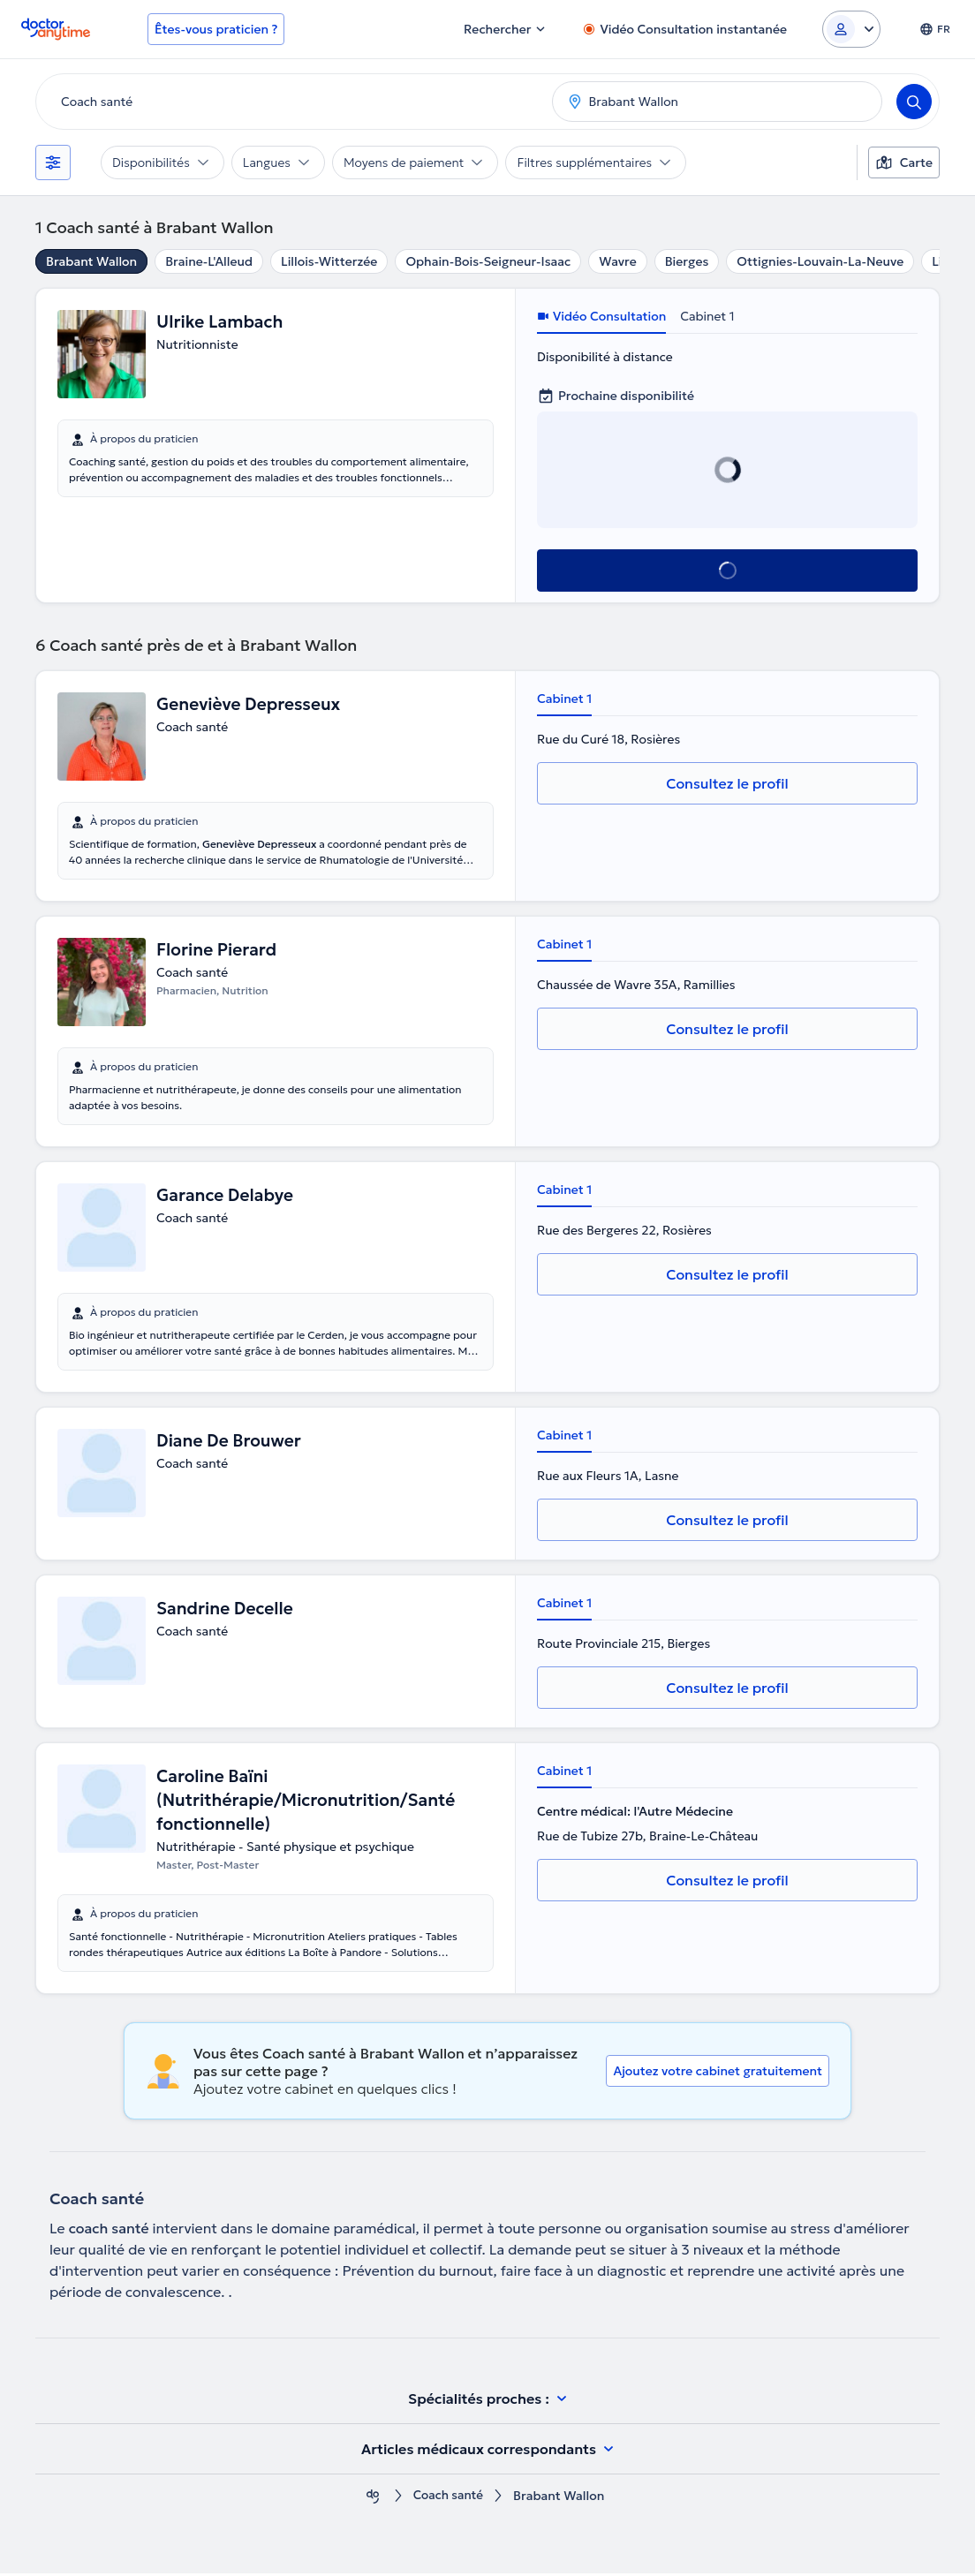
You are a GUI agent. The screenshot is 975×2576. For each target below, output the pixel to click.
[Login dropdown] (851, 29)
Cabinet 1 (707, 316)
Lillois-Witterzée (329, 261)
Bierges (687, 261)
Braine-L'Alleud (209, 261)
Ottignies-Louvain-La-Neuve (820, 261)
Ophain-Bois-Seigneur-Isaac (488, 261)
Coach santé (448, 2498)
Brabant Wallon (91, 261)
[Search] (914, 101)
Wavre (617, 261)
